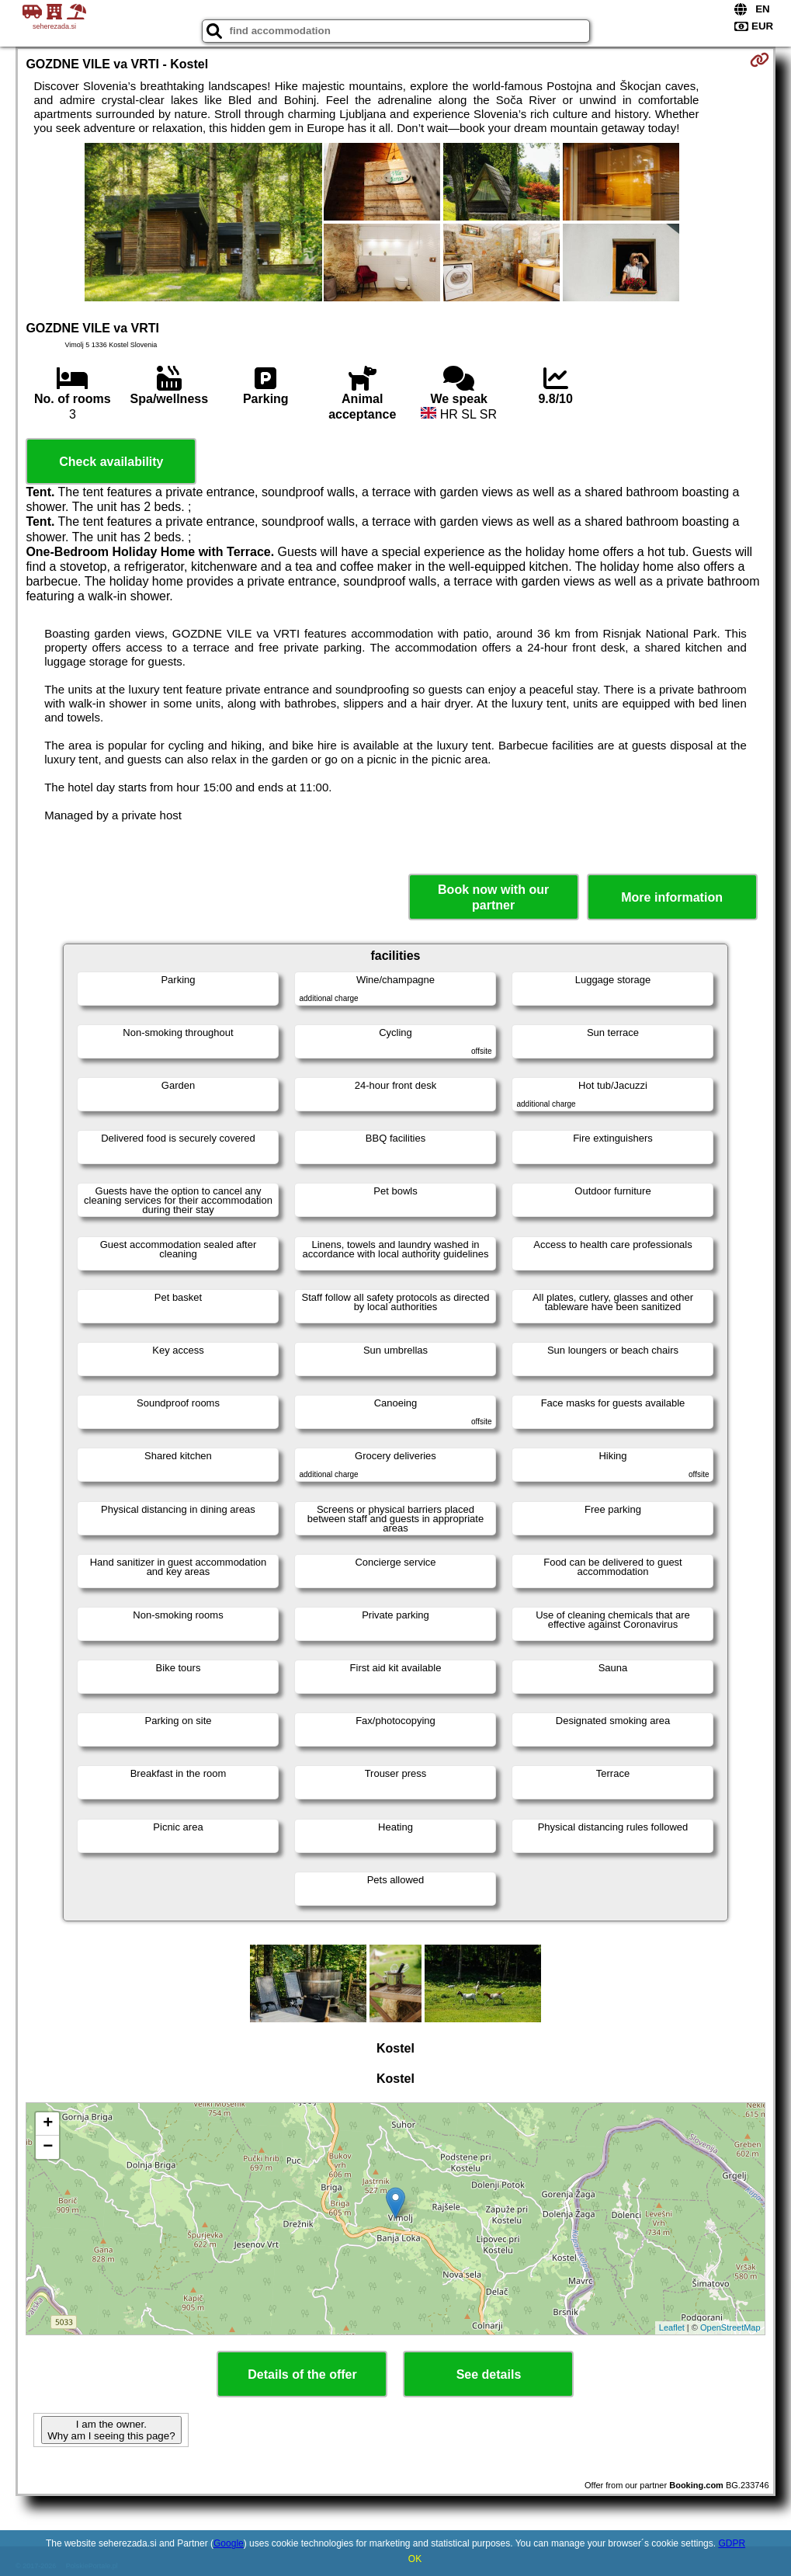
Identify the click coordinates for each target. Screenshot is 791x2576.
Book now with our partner (493, 897)
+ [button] (48, 2124)
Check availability (111, 461)
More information (672, 897)
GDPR (731, 2543)
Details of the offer (302, 2374)
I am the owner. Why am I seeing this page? (111, 2430)
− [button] (48, 2147)
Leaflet (672, 2327)
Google (228, 2543)
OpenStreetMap (730, 2327)
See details (489, 2374)
